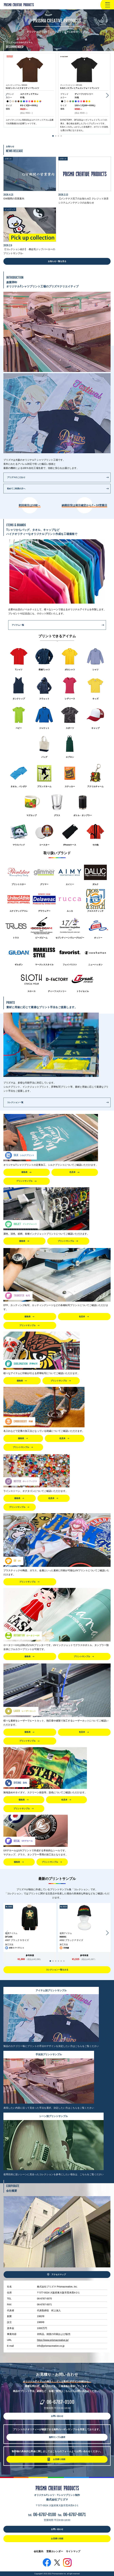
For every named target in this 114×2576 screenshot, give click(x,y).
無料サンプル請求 (57, 2437)
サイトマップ (73, 2551)
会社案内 (38, 2551)
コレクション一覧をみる (57, 1969)
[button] (53, 136)
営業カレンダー (54, 2551)
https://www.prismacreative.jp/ (53, 2340)
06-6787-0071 (74, 2514)
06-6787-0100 (60, 2402)
